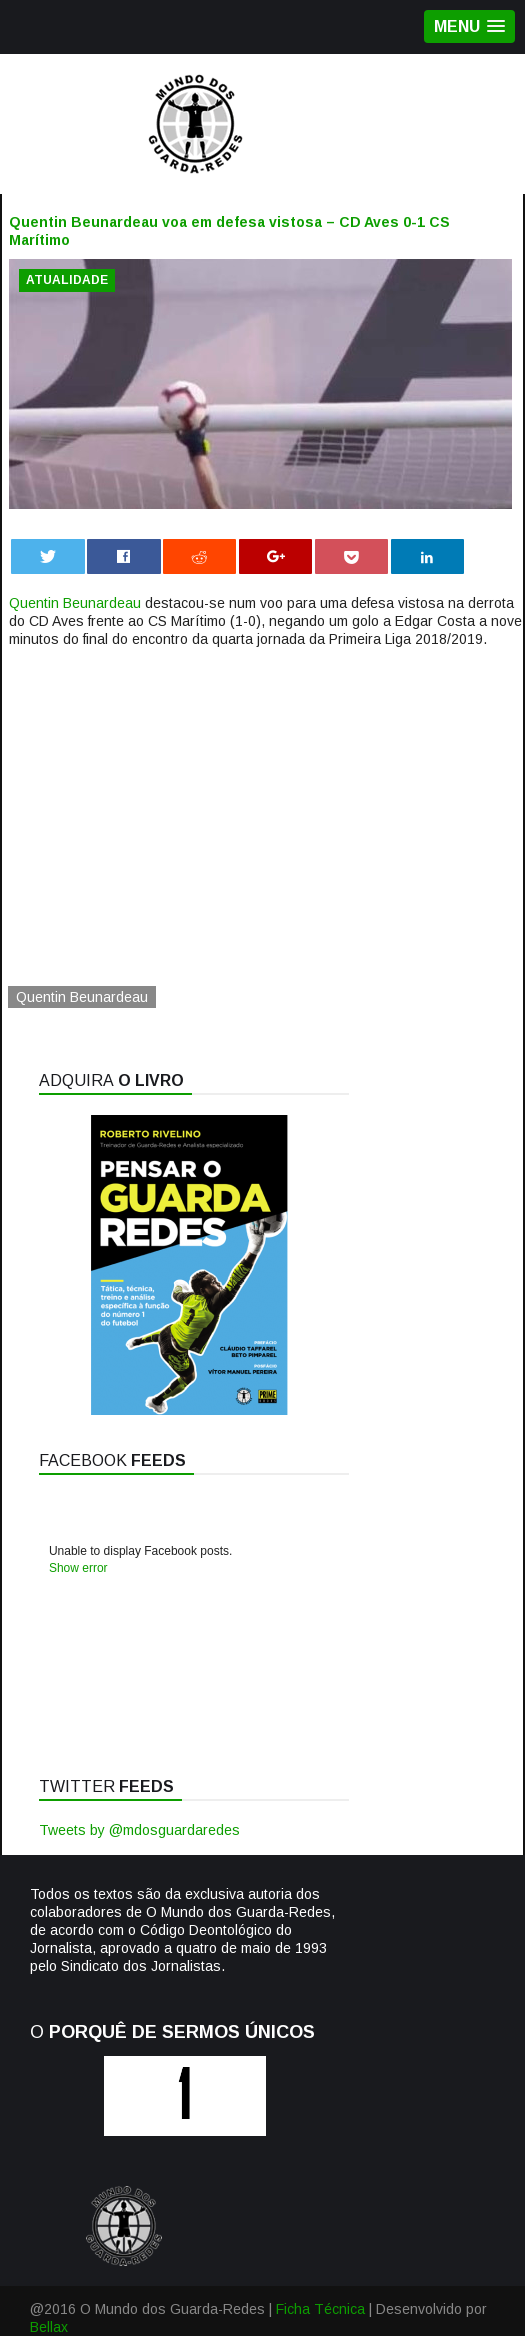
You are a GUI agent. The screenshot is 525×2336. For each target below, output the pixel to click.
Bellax (49, 2327)
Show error (78, 1568)
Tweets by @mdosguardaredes (139, 1830)
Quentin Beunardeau (75, 603)
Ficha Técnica (320, 2309)
